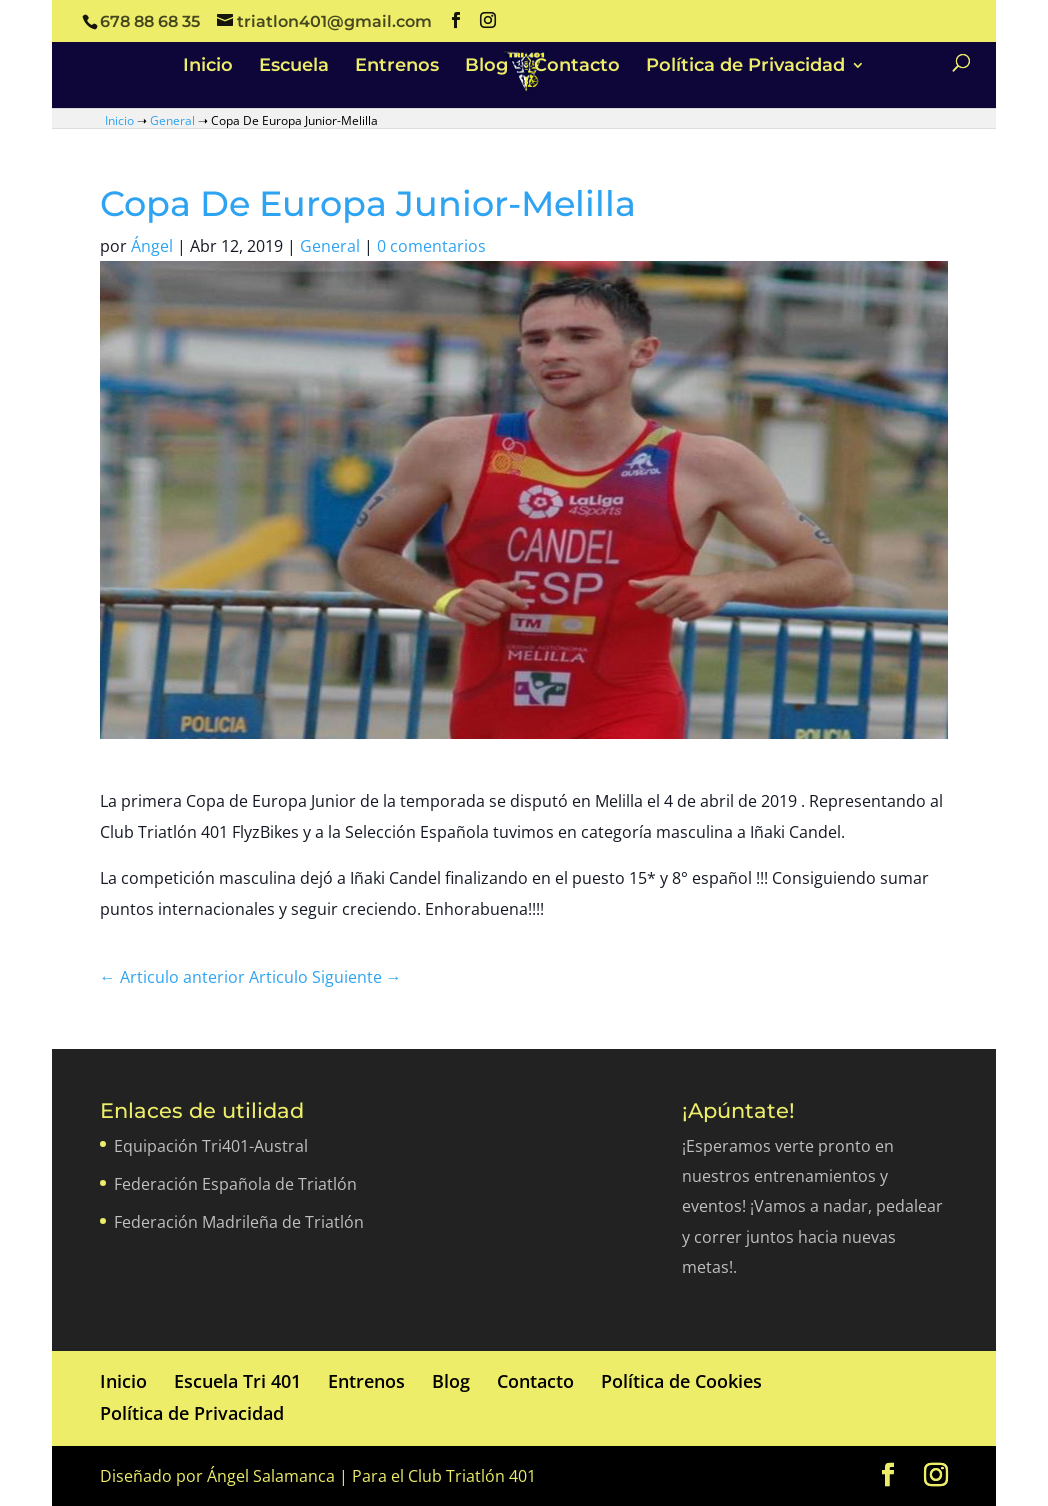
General (172, 120)
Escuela (294, 67)
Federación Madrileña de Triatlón (239, 1222)
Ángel (152, 246)
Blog (486, 67)
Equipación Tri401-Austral (211, 1146)
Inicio (208, 67)
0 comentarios (431, 246)
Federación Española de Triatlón (235, 1184)
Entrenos (397, 67)
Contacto (577, 67)
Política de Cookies (681, 1381)
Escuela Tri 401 (237, 1381)
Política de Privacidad (745, 67)
